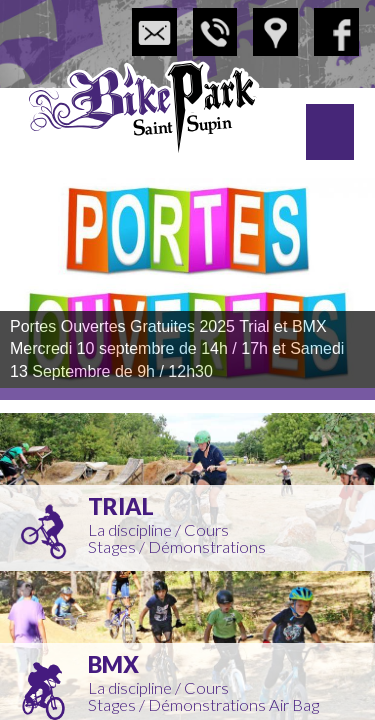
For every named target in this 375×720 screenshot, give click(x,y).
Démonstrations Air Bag (233, 705)
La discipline (130, 530)
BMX (113, 664)
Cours (206, 530)
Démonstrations (207, 547)
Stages (112, 547)
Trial (121, 506)
